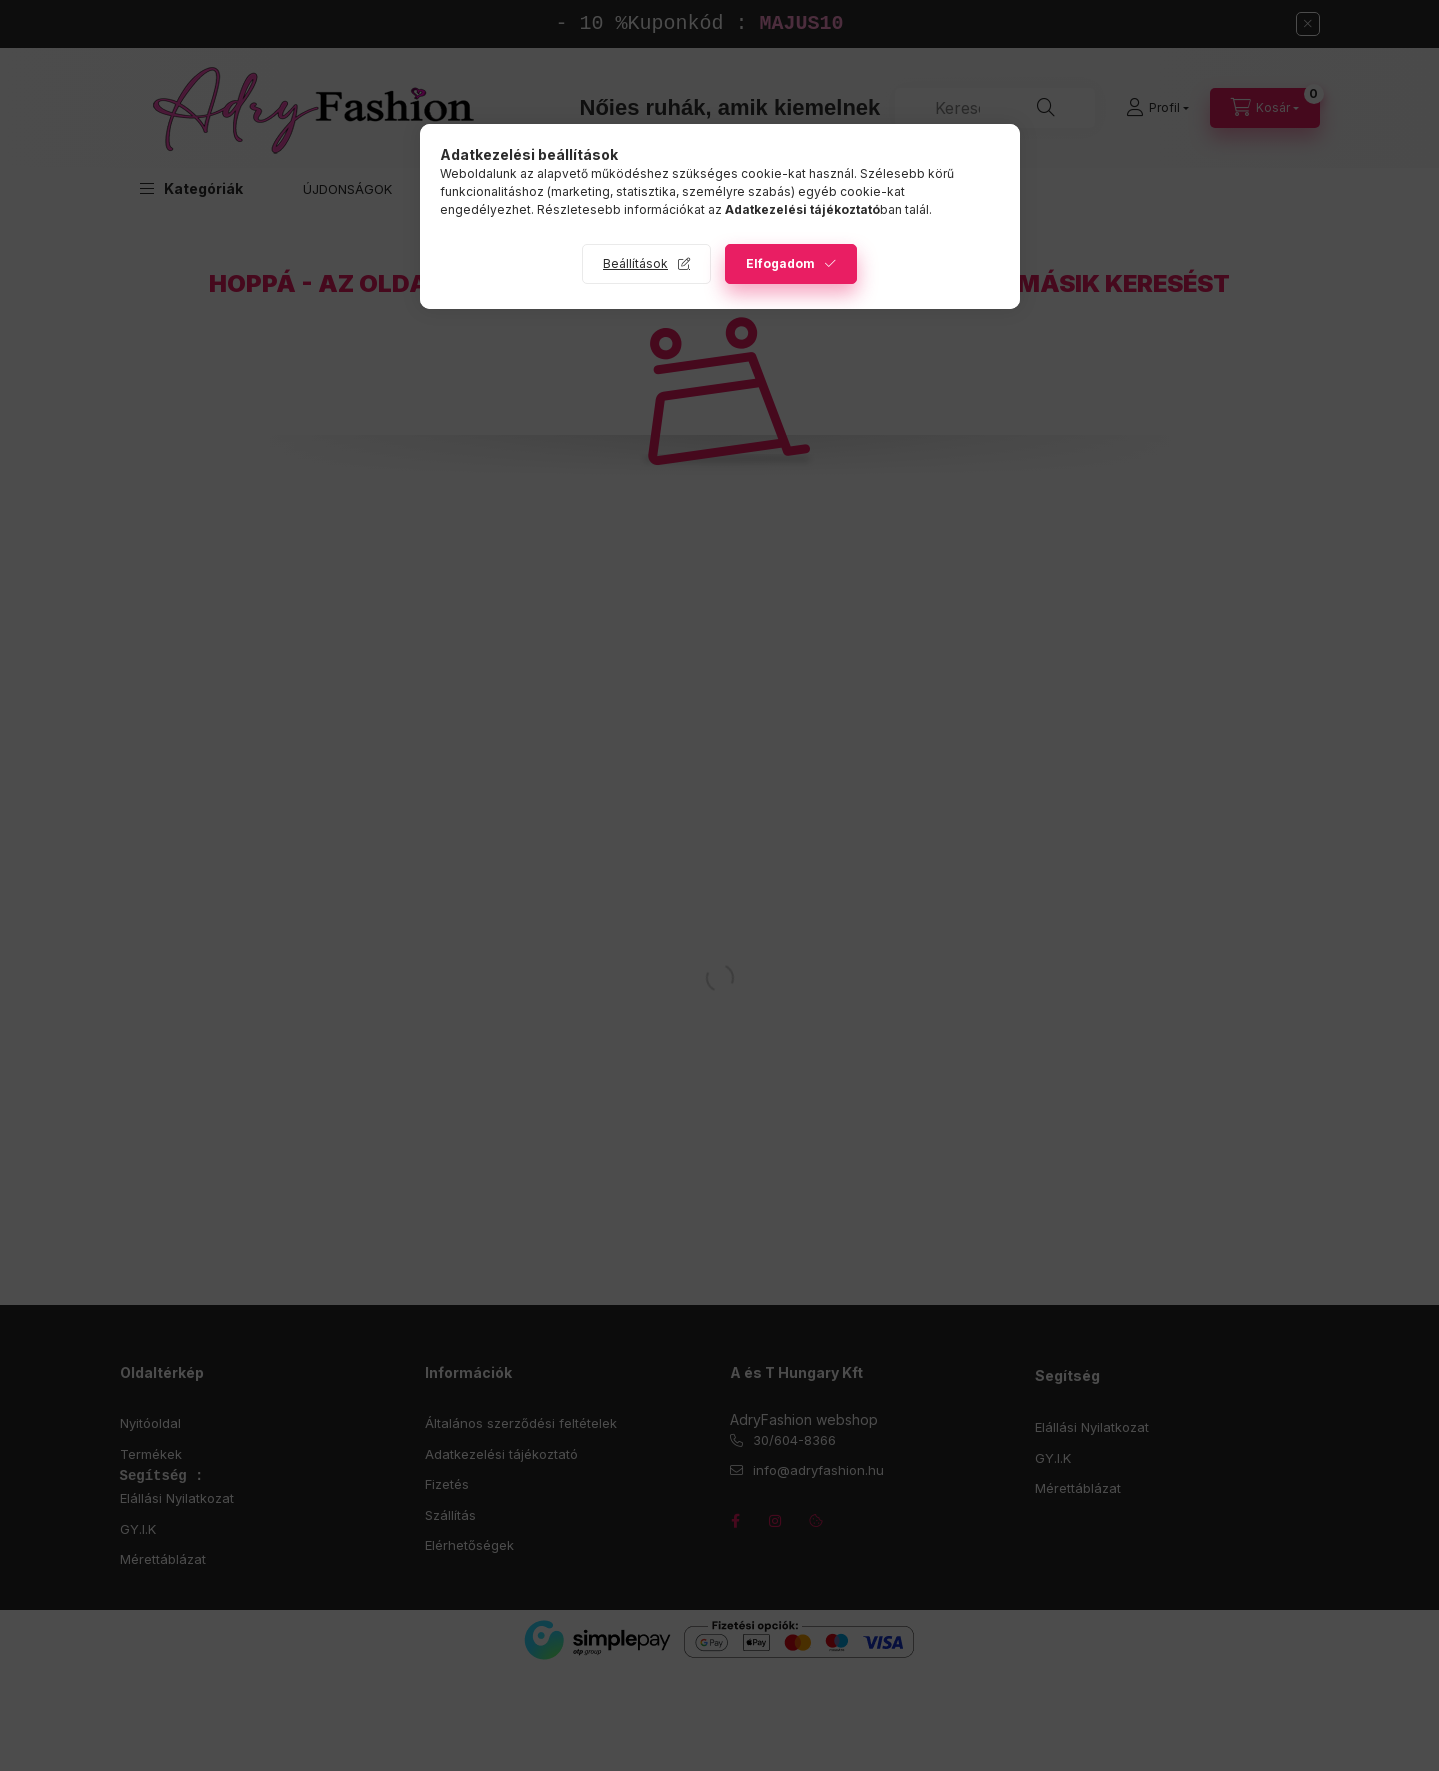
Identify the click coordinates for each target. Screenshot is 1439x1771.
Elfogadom (780, 263)
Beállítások (635, 263)
